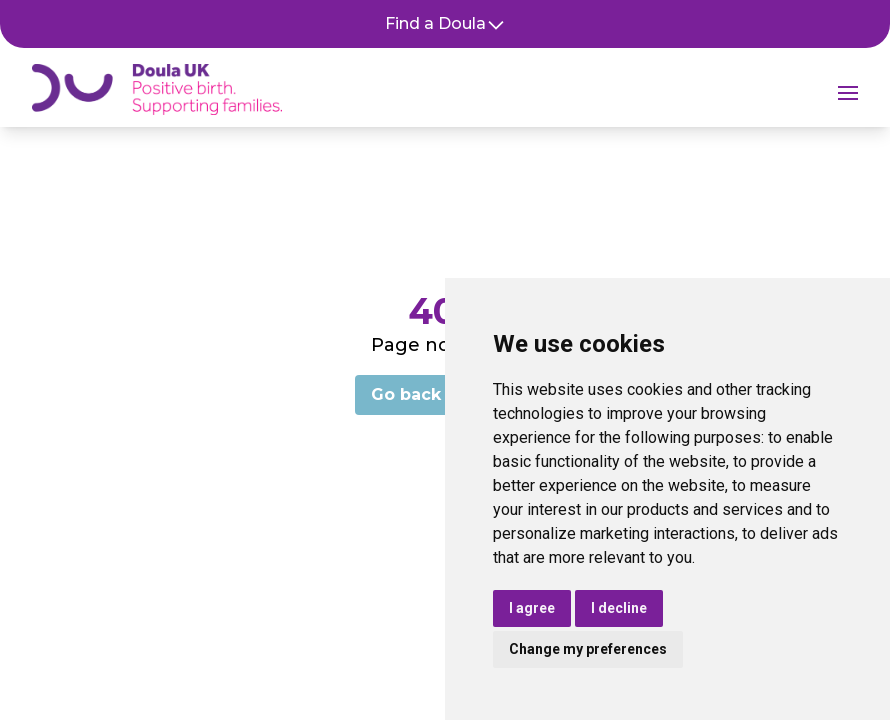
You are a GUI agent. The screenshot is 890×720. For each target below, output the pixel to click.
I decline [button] (619, 608)
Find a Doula (445, 24)
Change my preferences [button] (588, 649)
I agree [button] (532, 608)
